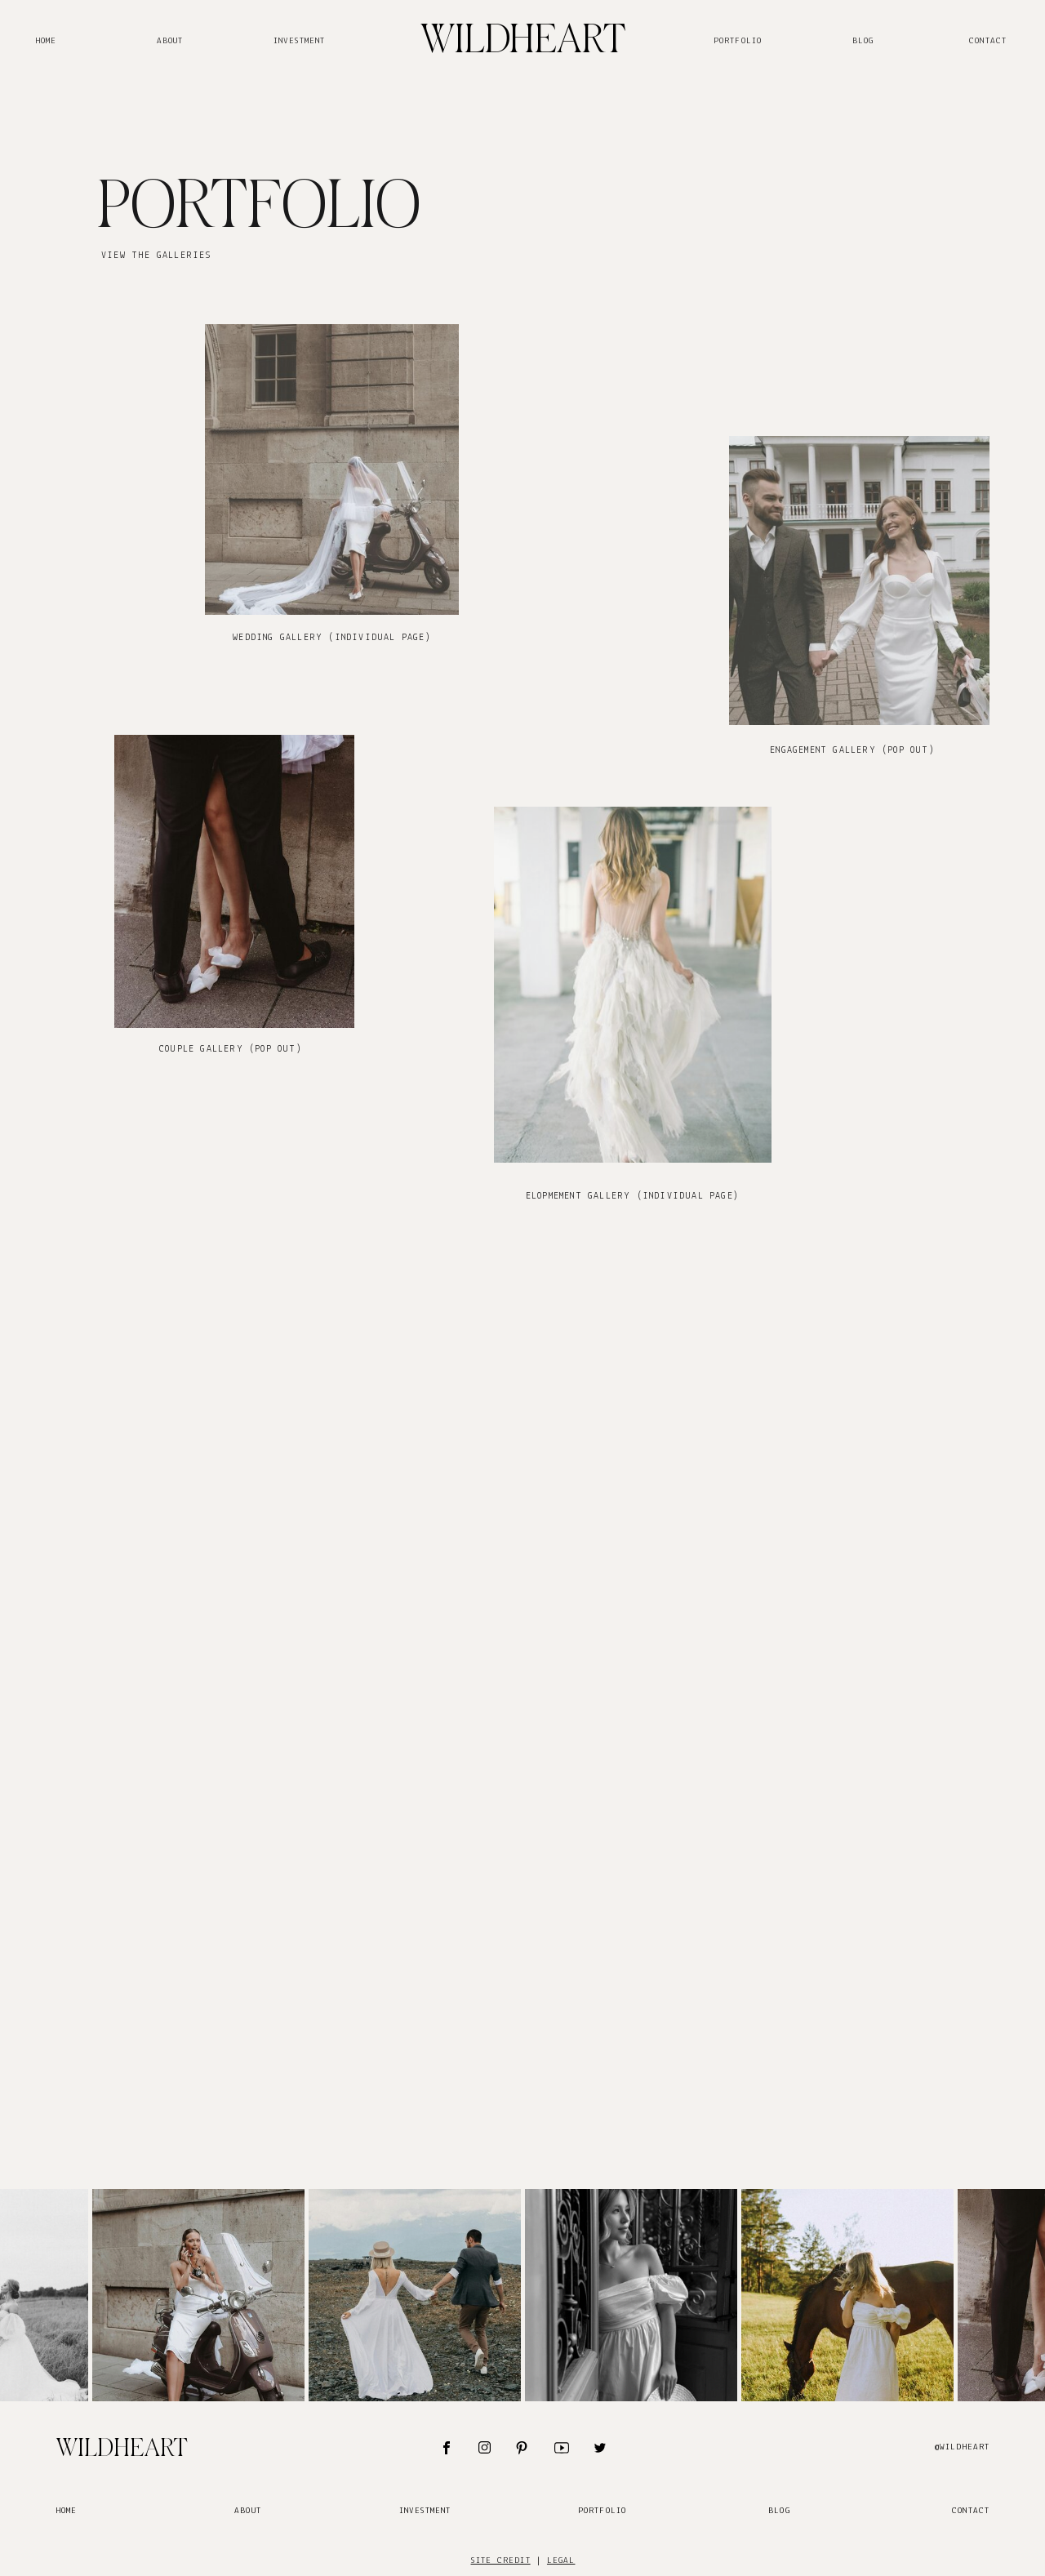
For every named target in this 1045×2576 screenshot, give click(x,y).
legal (561, 2560)
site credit (501, 2560)
